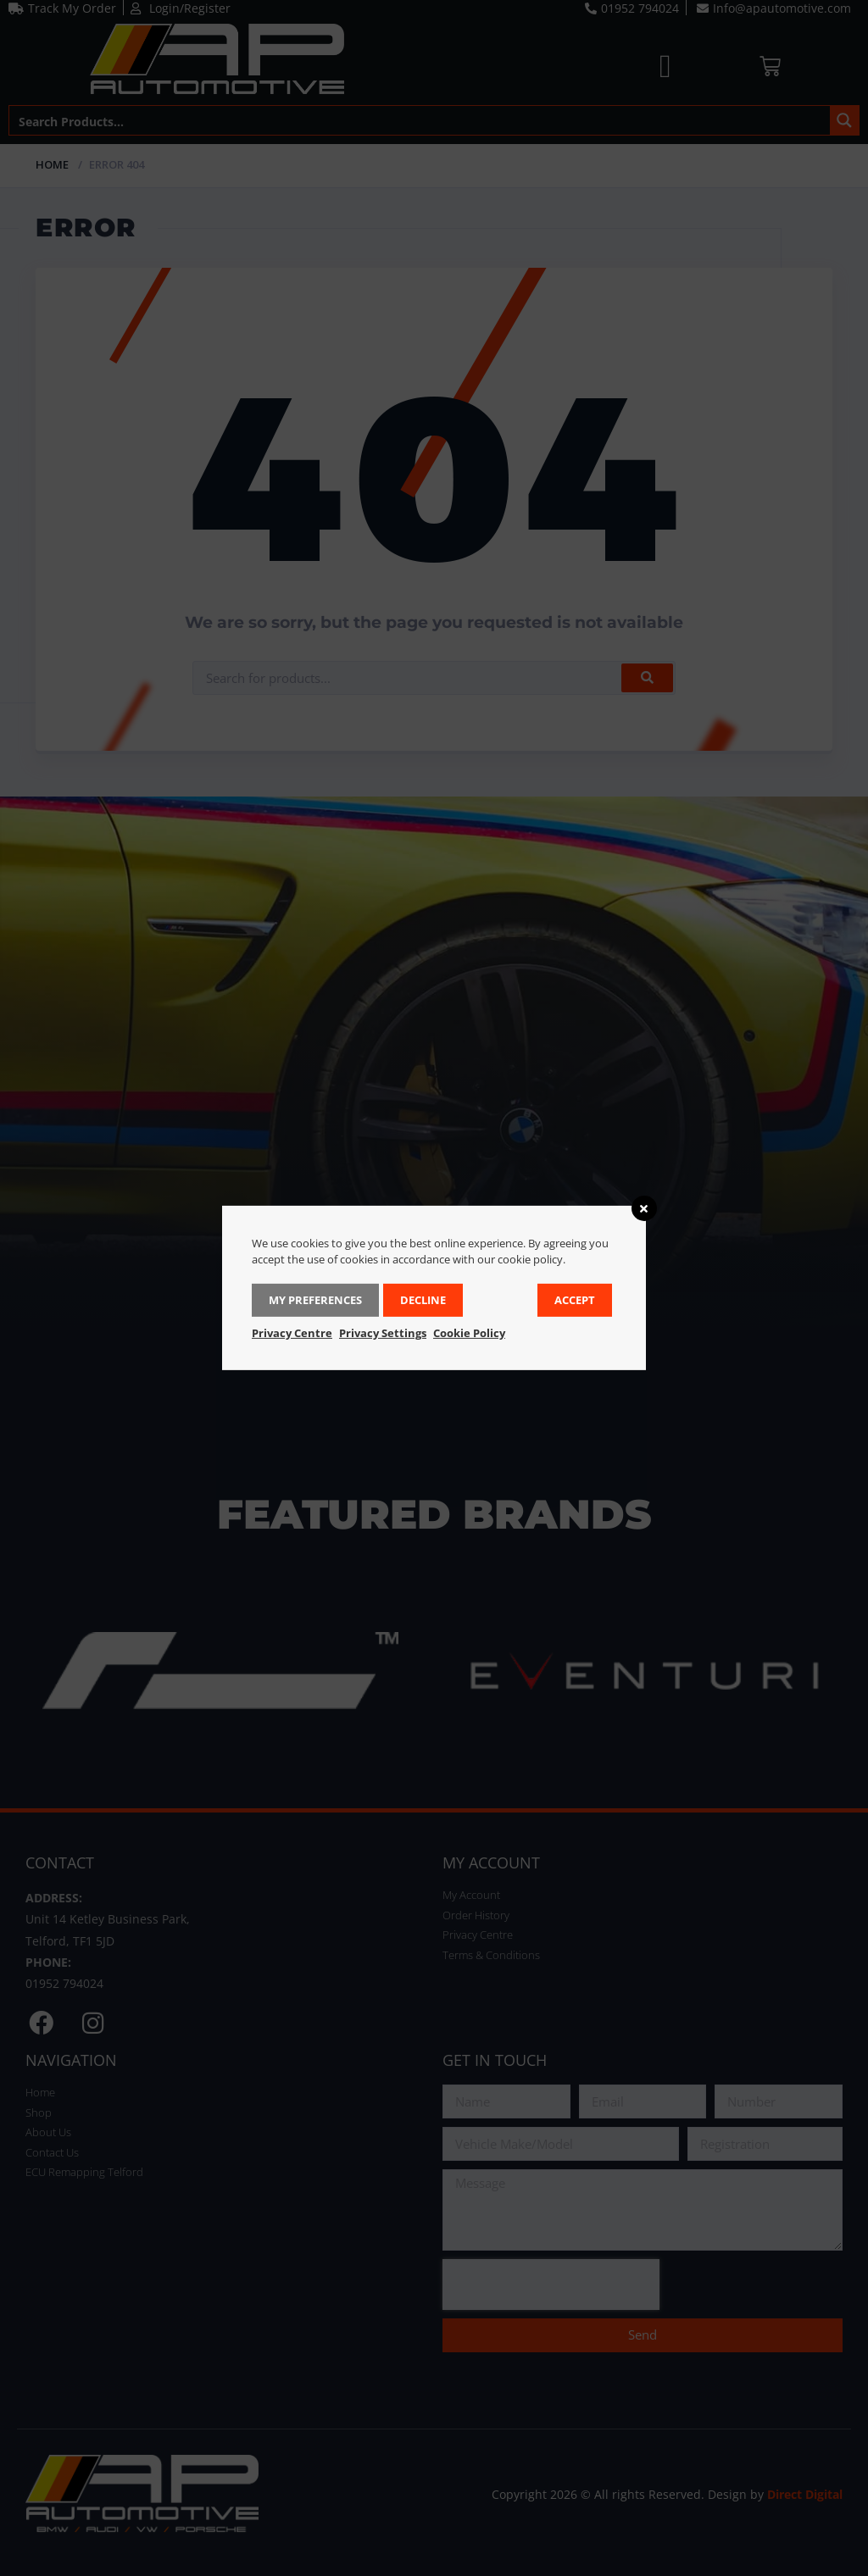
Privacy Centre (292, 1333)
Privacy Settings (382, 1333)
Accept (574, 1299)
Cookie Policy (469, 1333)
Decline (423, 1299)
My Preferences (315, 1299)
